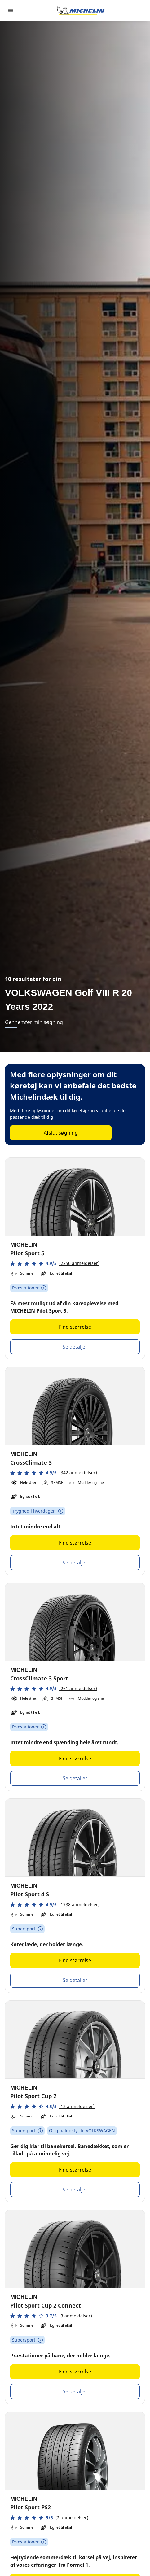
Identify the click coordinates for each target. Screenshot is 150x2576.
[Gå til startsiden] (80, 10)
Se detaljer (75, 1346)
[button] (54, 1263)
